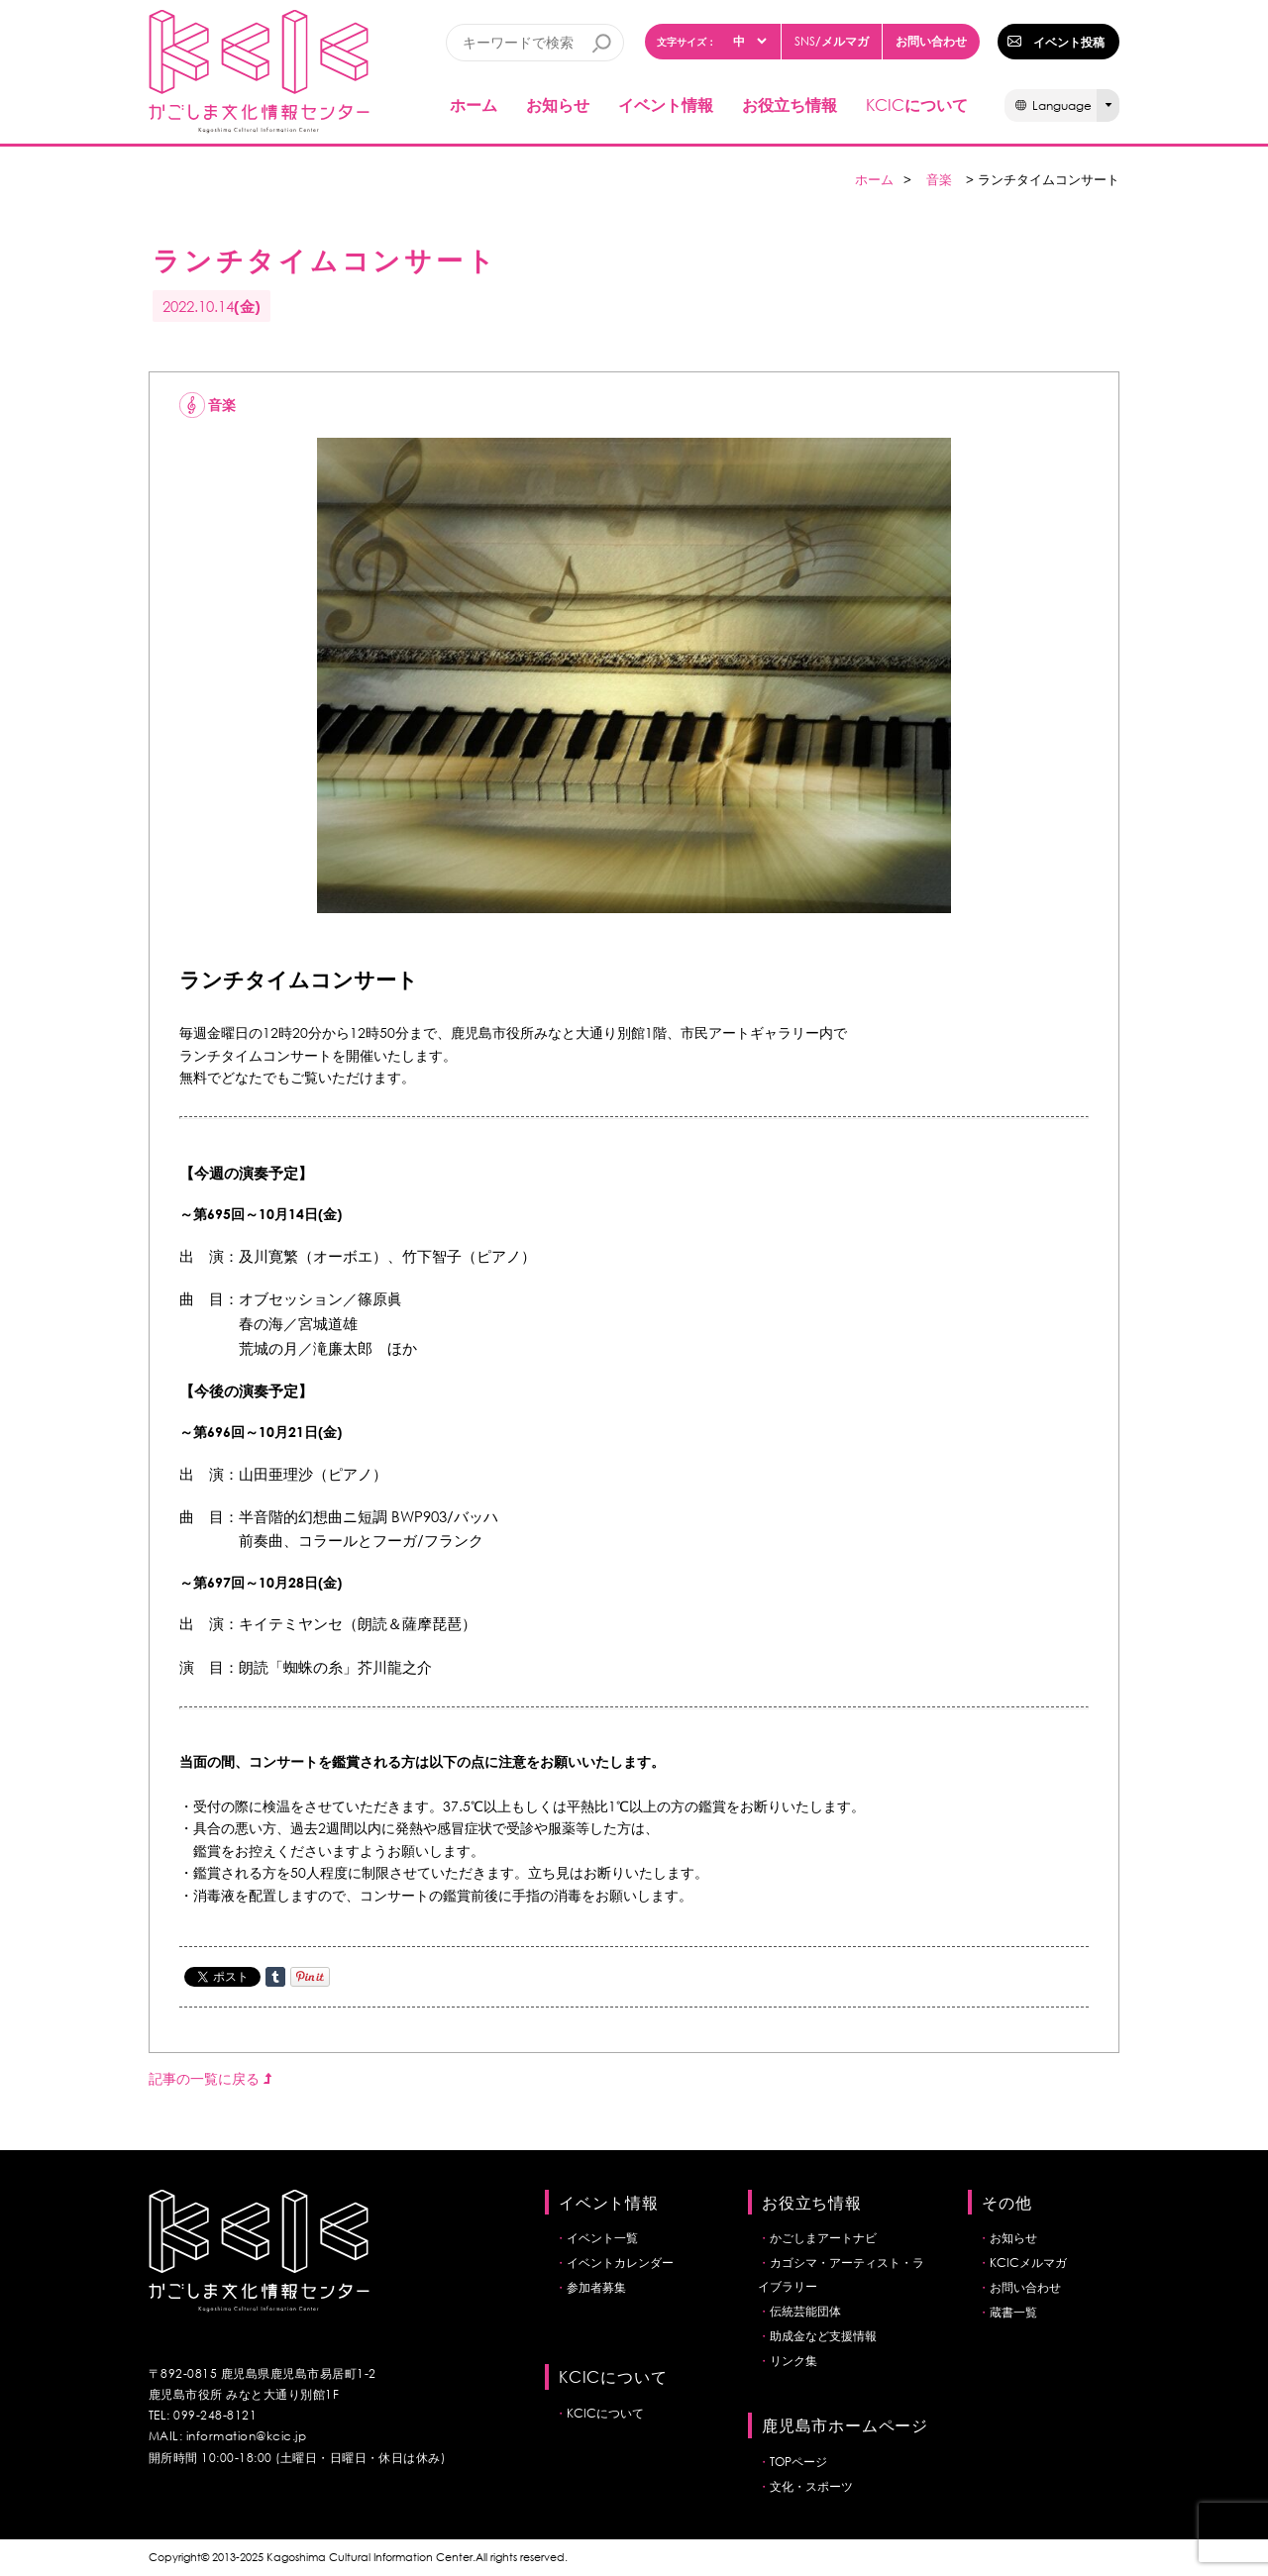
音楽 (939, 179)
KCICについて (605, 2413)
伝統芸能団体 (805, 2311)
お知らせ (557, 104)
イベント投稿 (1069, 42)
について (917, 104)
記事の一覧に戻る (210, 2078)
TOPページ (798, 2461)
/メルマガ (831, 41)
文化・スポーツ (811, 2486)
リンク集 (793, 2360)
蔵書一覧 (1013, 2312)
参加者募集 (596, 2287)
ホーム (473, 104)
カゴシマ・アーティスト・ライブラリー (841, 2274)
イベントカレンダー (620, 2262)
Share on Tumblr (275, 1977)
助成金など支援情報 (823, 2335)
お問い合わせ (931, 41)
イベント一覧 (602, 2237)
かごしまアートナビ (823, 2237)
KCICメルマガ (1028, 2262)
